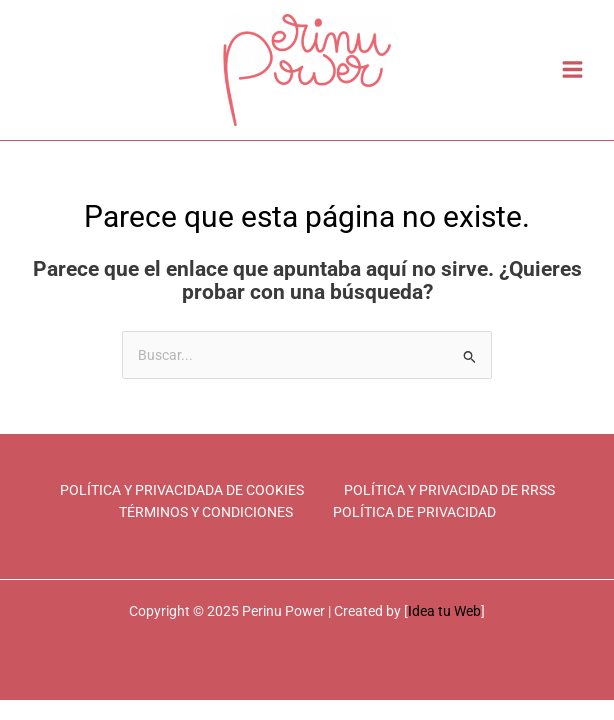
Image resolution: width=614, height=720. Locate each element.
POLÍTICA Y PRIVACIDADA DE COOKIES (182, 490)
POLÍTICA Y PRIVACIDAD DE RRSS (449, 490)
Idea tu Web (444, 611)
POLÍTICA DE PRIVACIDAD (414, 512)
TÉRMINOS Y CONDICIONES (206, 512)
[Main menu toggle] (573, 70)
